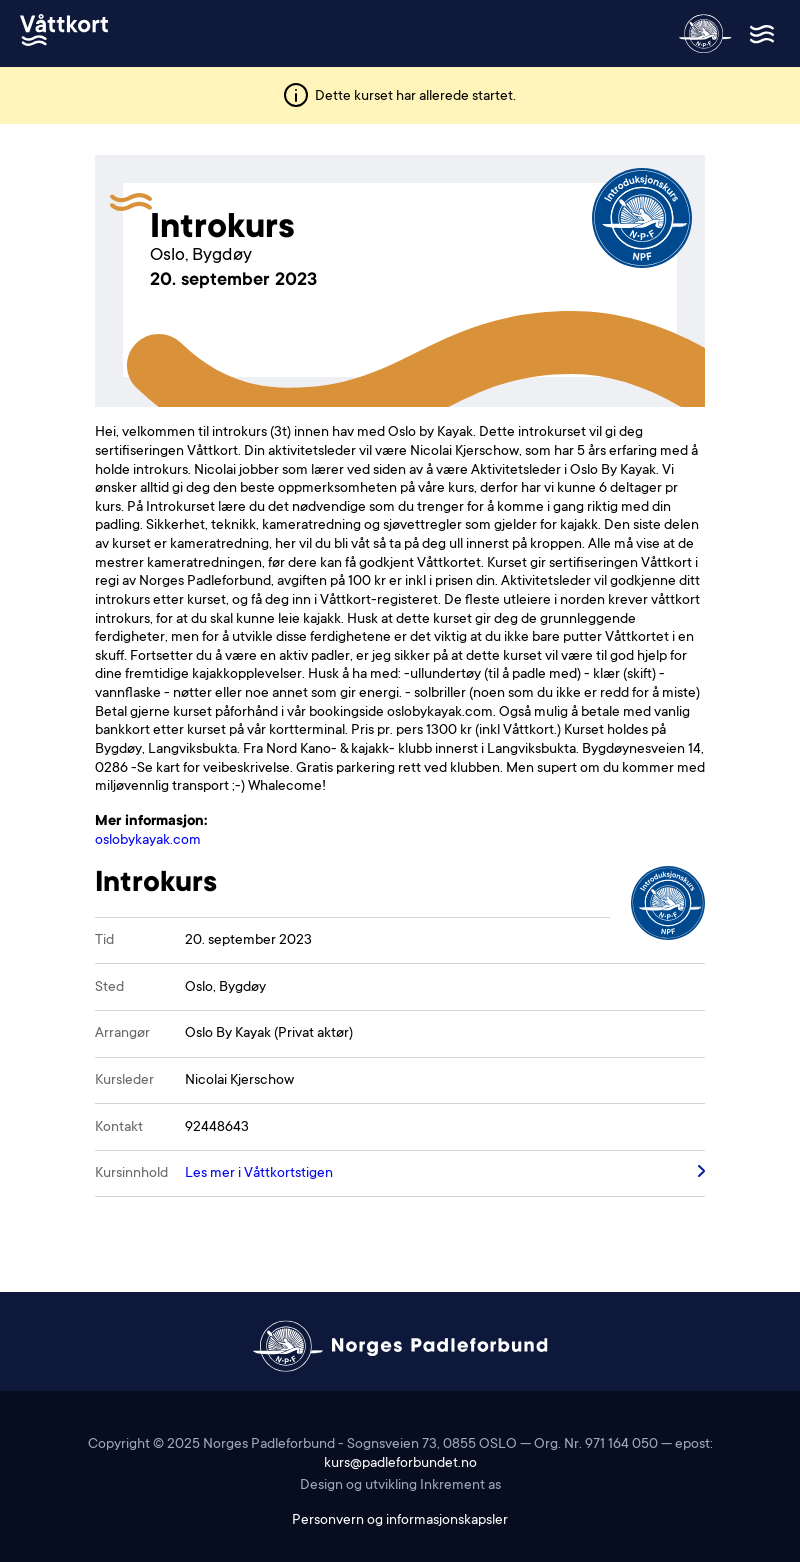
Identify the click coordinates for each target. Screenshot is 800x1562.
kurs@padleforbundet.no (400, 1464)
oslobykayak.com (148, 841)
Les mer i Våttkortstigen (259, 1174)
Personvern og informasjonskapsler (400, 1521)
